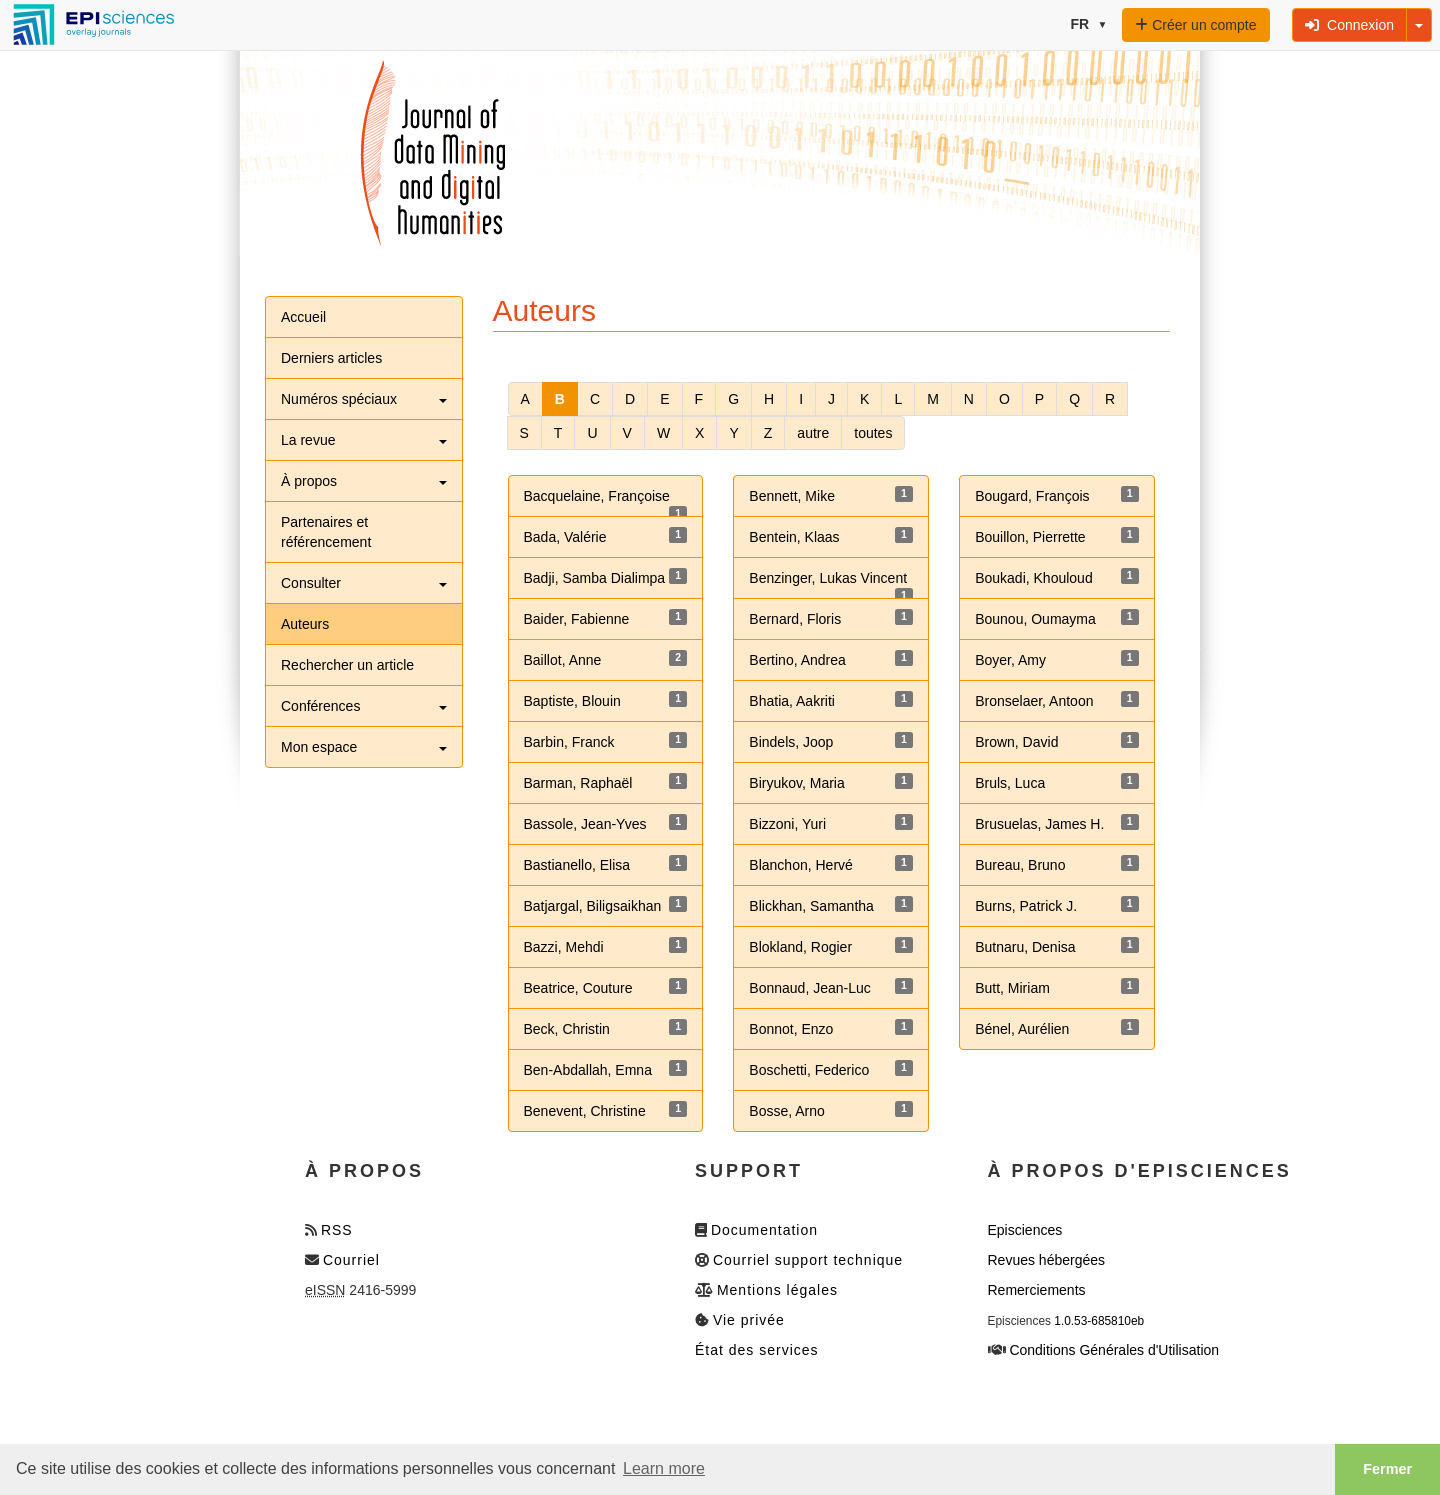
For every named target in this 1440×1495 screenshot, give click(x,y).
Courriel (351, 1260)
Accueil (303, 317)
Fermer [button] (1387, 1469)
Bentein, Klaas (794, 537)
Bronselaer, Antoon (1034, 701)
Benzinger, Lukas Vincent (828, 578)
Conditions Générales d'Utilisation (1114, 1350)
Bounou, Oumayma (1035, 619)
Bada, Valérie (565, 537)
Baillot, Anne (563, 660)
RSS (337, 1230)
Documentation (764, 1230)
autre (813, 433)
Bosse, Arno (787, 1111)
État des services (757, 1350)
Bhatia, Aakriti (792, 701)
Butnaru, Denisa (1025, 947)
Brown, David (1016, 742)
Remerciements (1037, 1290)
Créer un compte (1195, 25)
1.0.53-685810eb (1099, 1321)
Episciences (1025, 1230)
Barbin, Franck (569, 742)
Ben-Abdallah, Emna (588, 1070)
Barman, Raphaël (578, 783)
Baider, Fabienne (577, 619)
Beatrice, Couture (578, 988)
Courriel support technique (808, 1260)
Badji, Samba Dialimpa (595, 578)
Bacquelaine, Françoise (597, 496)
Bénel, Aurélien (1022, 1029)
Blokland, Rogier (800, 947)
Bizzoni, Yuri (787, 824)
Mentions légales (777, 1290)
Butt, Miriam (1012, 988)
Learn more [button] (664, 1468)
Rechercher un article (347, 665)
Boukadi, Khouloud (1034, 578)
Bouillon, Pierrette (1030, 537)
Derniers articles (331, 358)
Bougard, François (1032, 496)
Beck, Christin (567, 1029)
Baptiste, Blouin (572, 701)
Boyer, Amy (1010, 660)
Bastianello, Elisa (577, 865)
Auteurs (305, 624)
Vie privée (749, 1320)
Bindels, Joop (791, 742)
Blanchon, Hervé (801, 865)
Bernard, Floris (795, 619)
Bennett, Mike (792, 496)
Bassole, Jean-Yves (585, 824)
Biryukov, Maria (796, 783)
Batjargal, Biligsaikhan (593, 906)
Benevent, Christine (585, 1111)
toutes (873, 433)
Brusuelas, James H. (1039, 824)
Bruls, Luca (1010, 783)
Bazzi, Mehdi (564, 947)
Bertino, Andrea (797, 660)
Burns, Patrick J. (1026, 906)
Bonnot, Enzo (791, 1029)
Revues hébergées (1047, 1260)
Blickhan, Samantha (811, 906)
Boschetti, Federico (809, 1070)
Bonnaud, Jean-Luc (809, 988)
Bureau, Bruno (1020, 865)
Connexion (1349, 25)
